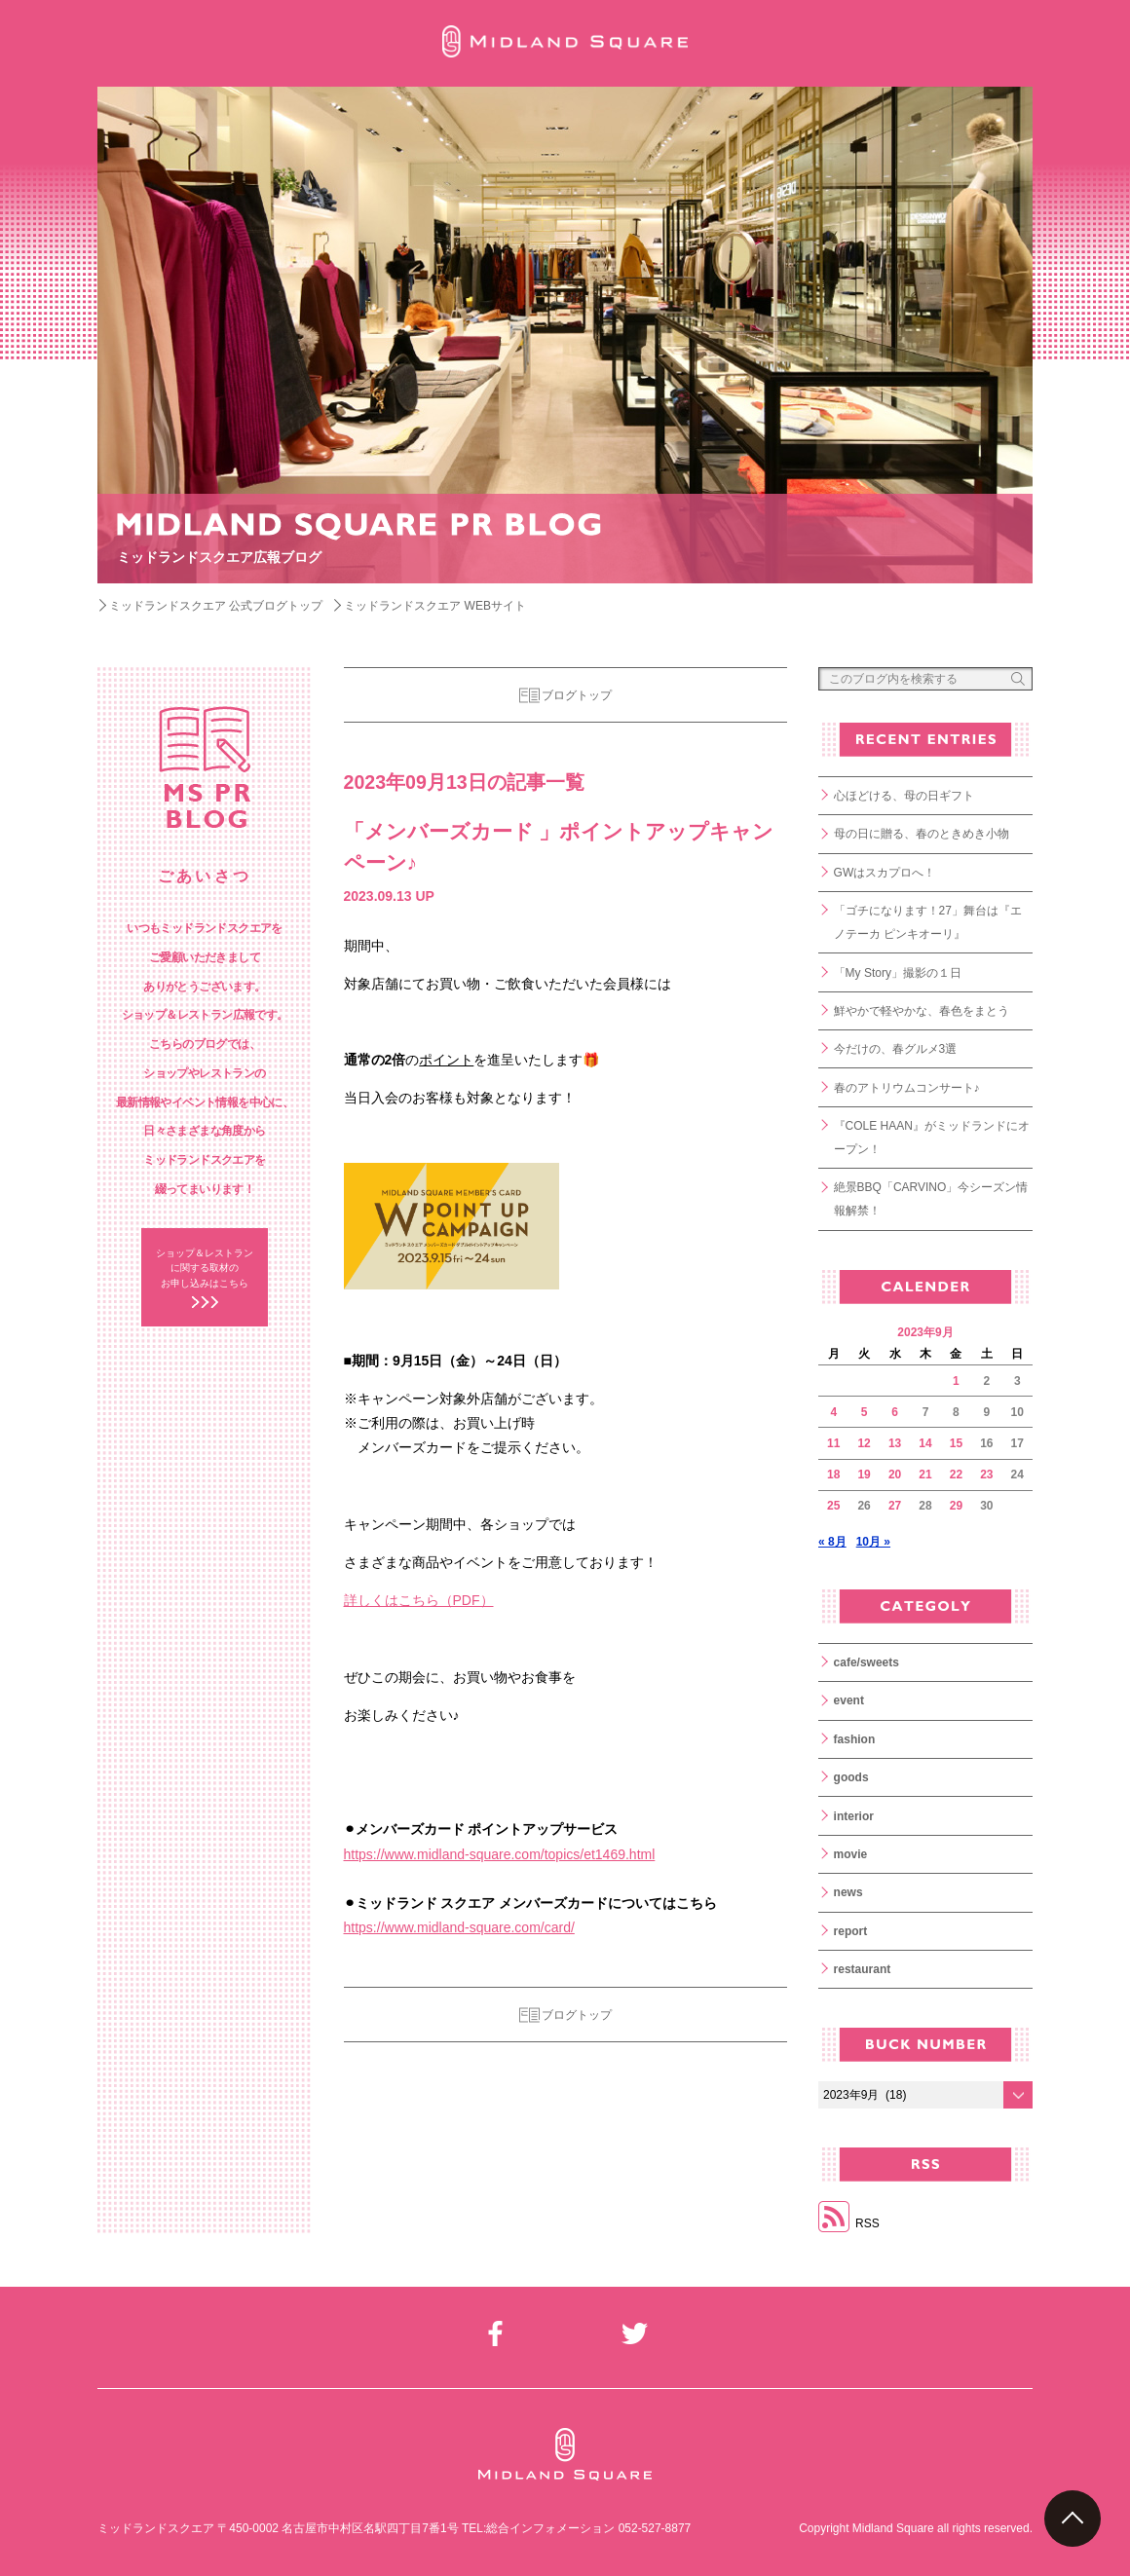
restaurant (862, 1969)
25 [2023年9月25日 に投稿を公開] (833, 1505)
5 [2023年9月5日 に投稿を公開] (864, 1412)
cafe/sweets (866, 1662)
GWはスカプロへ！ (885, 872)
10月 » (873, 1542)
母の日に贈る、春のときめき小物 (921, 833)
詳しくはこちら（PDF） (419, 1600)
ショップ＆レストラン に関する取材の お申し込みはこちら (204, 1268)
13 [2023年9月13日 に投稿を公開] (894, 1443)
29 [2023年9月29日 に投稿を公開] (956, 1505)
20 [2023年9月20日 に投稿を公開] (894, 1474)
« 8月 (832, 1542)
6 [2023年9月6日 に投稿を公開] (894, 1412)
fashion (855, 1739)
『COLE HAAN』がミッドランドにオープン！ (932, 1137)
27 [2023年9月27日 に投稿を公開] (894, 1505)
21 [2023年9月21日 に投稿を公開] (925, 1474)
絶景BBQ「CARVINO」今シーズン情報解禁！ (931, 1198)
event (849, 1700)
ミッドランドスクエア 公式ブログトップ (215, 606)
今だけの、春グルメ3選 (896, 1049)
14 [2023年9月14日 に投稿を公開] (925, 1443)
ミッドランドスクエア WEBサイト (435, 606)
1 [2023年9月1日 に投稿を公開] (956, 1381)
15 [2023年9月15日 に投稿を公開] (956, 1443)
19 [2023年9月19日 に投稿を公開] (863, 1474)
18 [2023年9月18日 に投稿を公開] (833, 1474)
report (851, 1931)
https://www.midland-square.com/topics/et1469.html (500, 1854)
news (848, 1892)
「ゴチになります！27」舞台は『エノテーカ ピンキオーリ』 (928, 922)
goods (851, 1777)
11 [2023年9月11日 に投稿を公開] (833, 1443)
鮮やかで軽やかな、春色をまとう (921, 1011)
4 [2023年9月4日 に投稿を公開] (833, 1412)
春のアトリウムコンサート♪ (907, 1088)
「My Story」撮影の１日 (897, 973)
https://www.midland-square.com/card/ (459, 1927)
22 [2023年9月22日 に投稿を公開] (956, 1474)
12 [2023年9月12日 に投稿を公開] (863, 1443)
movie (851, 1854)
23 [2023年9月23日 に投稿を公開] (986, 1474)
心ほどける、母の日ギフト (904, 796)
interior (854, 1816)
